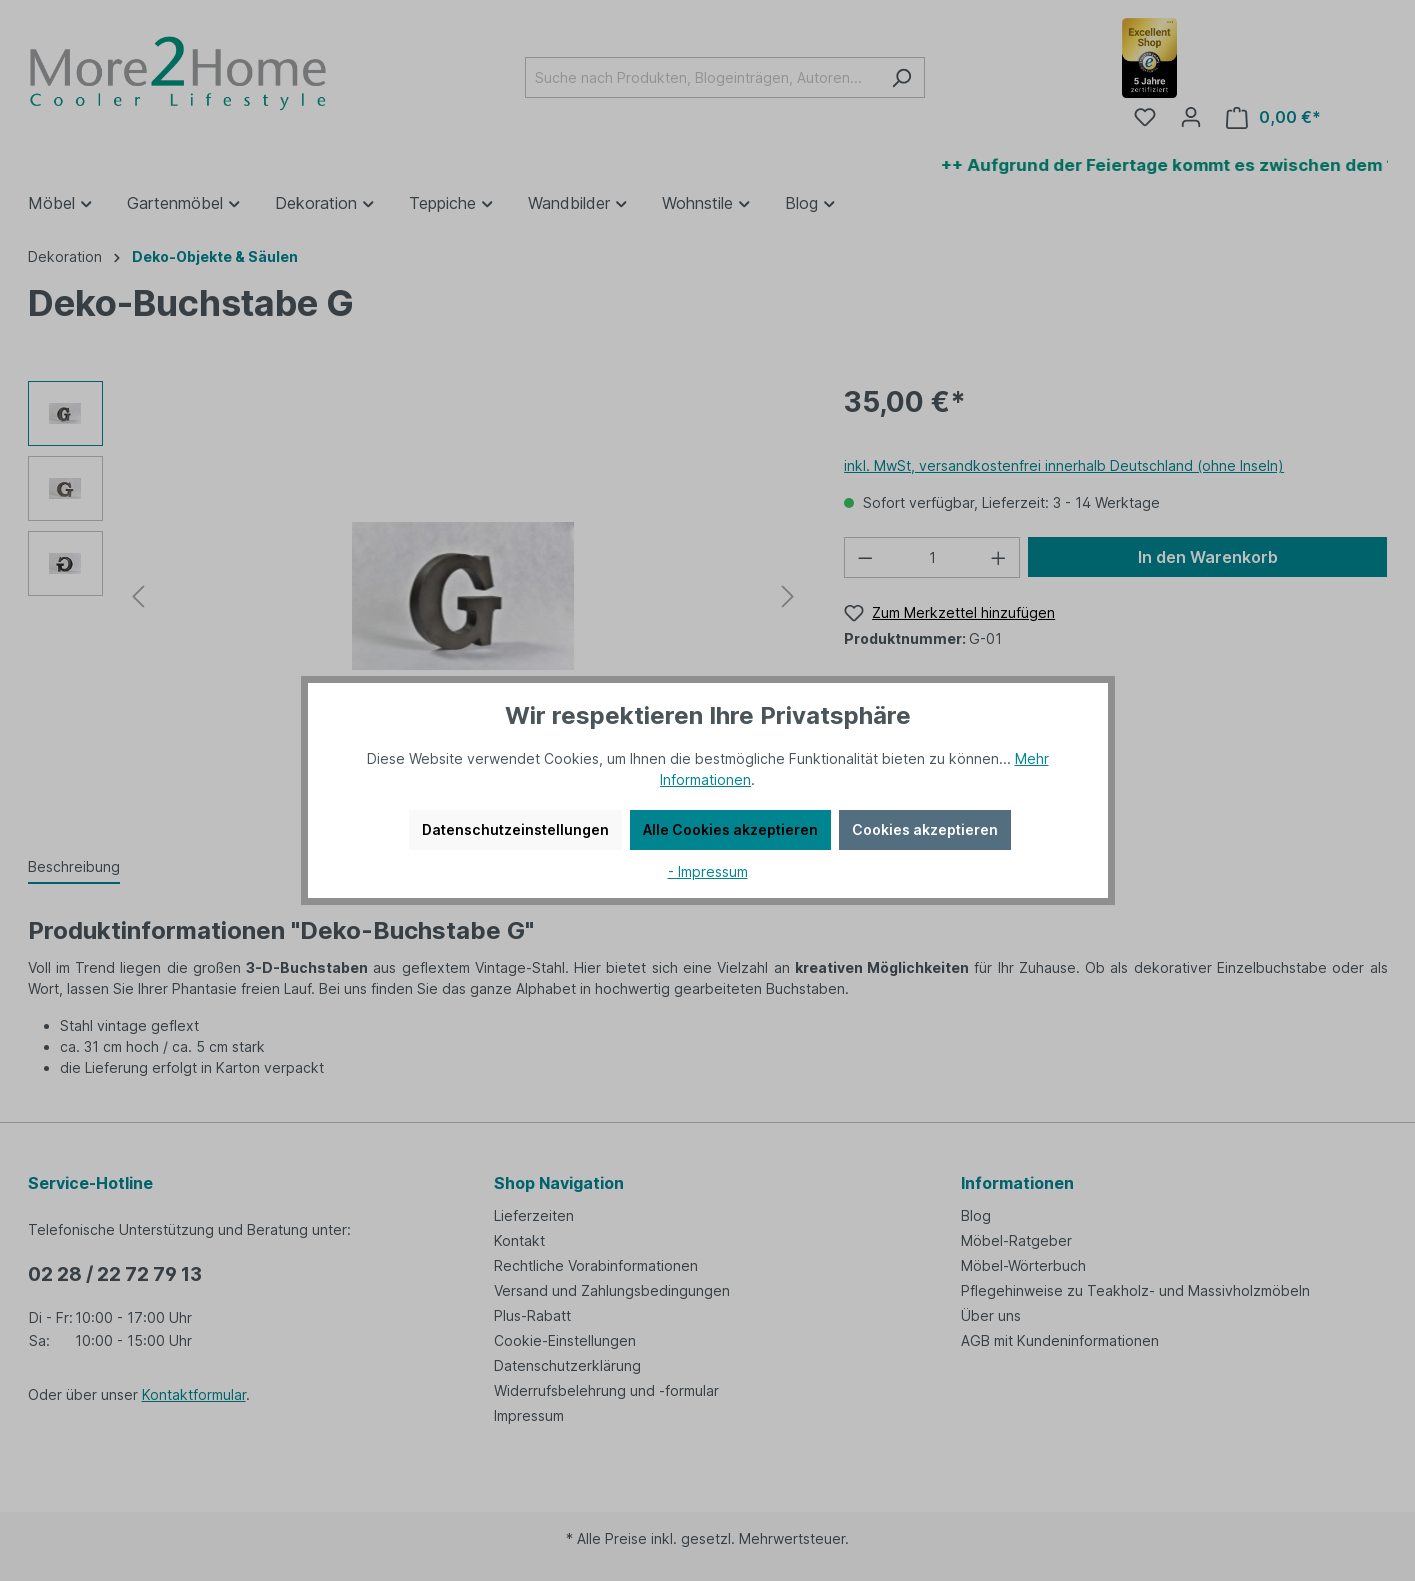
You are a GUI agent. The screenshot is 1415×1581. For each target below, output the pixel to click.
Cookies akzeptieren (925, 829)
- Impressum (708, 871)
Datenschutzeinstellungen (515, 829)
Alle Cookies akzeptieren (730, 829)
